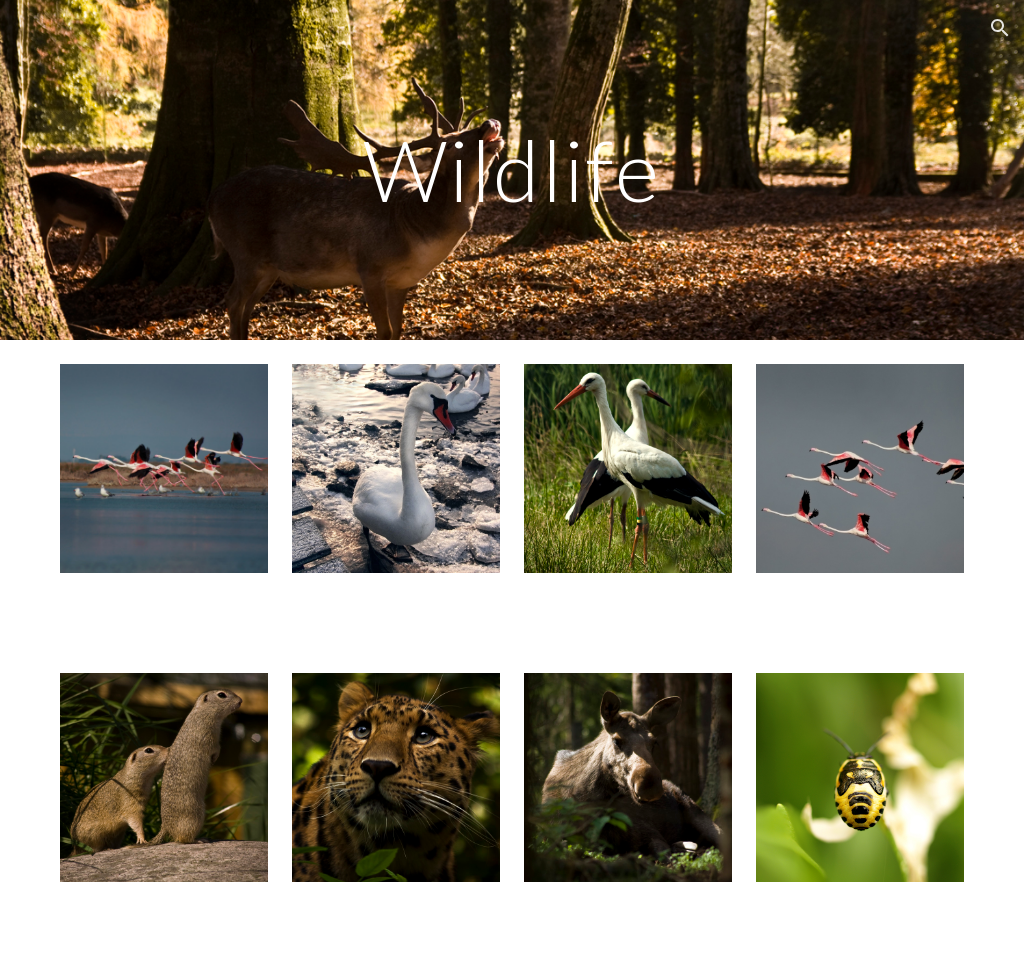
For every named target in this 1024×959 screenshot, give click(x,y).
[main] (511, 169)
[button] (1000, 28)
